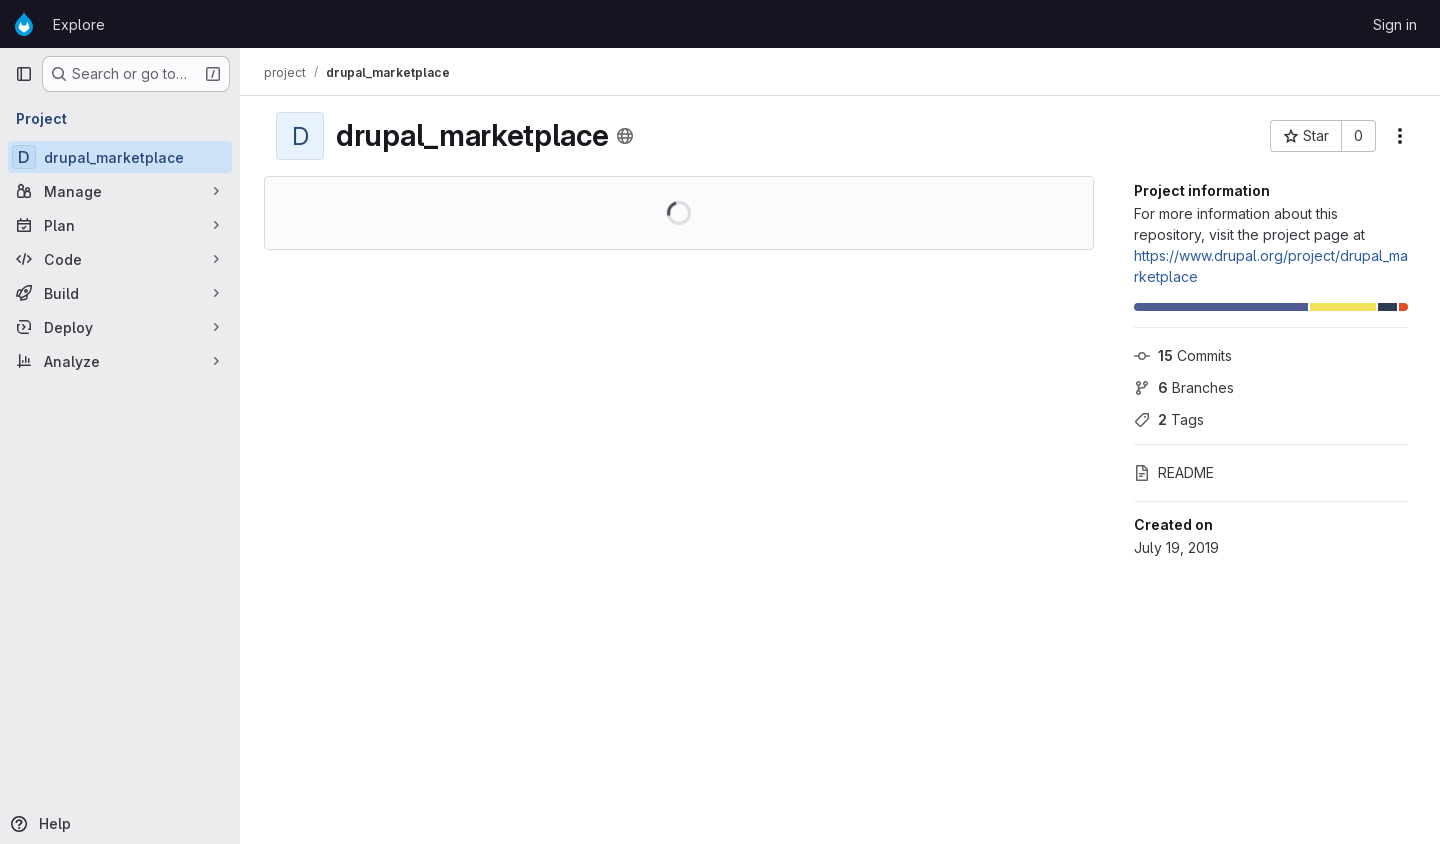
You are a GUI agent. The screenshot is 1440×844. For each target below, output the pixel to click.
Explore (79, 24)
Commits (1183, 355)
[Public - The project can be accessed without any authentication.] (625, 136)
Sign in (1395, 24)
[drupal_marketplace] (120, 157)
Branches (1184, 387)
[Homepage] (24, 24)
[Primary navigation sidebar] (24, 74)
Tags (1169, 419)
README (1174, 472)
